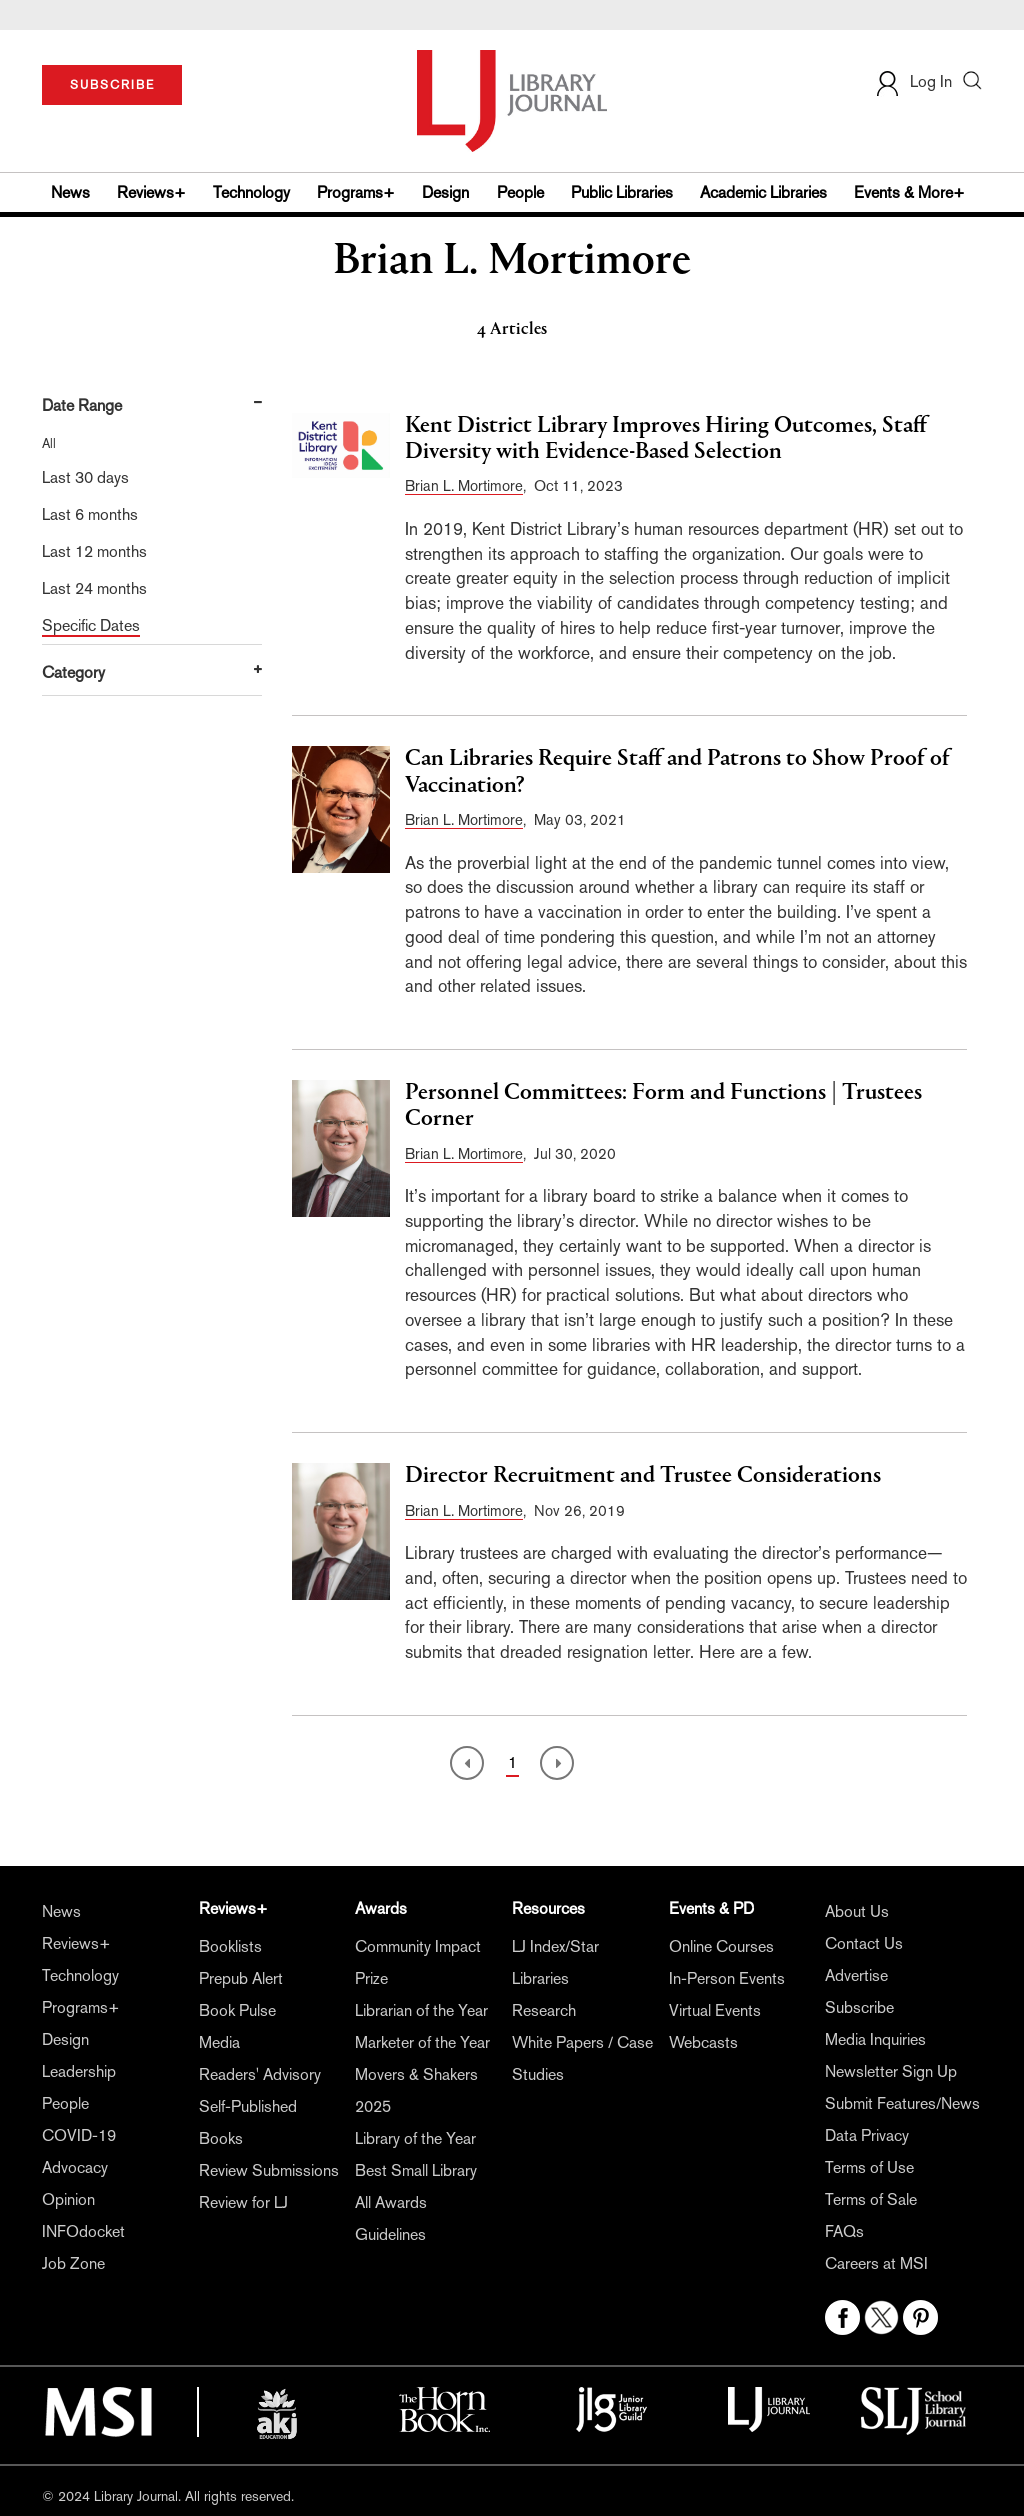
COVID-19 (79, 2135)
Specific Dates (91, 625)
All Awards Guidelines (391, 2218)
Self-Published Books (248, 2122)
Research (544, 2010)
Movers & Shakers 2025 (416, 2090)
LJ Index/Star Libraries (555, 1962)
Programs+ (356, 192)
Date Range (82, 405)
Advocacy (75, 2167)
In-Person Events (727, 1978)
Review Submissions (269, 2170)
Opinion (68, 2199)
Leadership (79, 2071)
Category (73, 672)
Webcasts (703, 2042)
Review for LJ (243, 2202)
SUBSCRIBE (112, 85)
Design (445, 192)
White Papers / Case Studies (582, 2058)
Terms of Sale (871, 2199)
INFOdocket (83, 2231)
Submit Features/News (902, 2103)
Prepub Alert (241, 1978)
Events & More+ (909, 192)
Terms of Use (869, 2167)
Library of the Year (415, 2138)
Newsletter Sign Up (891, 2071)
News (70, 192)
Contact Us (864, 1943)
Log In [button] (913, 81)
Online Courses (721, 1946)
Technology (251, 192)
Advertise (856, 1975)
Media (219, 2042)
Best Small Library (416, 2170)
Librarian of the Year (421, 2010)
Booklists (230, 1946)
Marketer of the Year (422, 2042)
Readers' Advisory (260, 2074)
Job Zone (73, 2263)
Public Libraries (622, 192)
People (520, 192)
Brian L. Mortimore (464, 485)
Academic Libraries (763, 192)
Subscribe (859, 2007)
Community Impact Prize (418, 1962)
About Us (857, 1911)
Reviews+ (151, 192)
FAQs (844, 2231)
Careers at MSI (876, 2263)
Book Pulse (237, 2010)
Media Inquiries (875, 2039)
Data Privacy (867, 2135)
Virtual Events (715, 2010)
